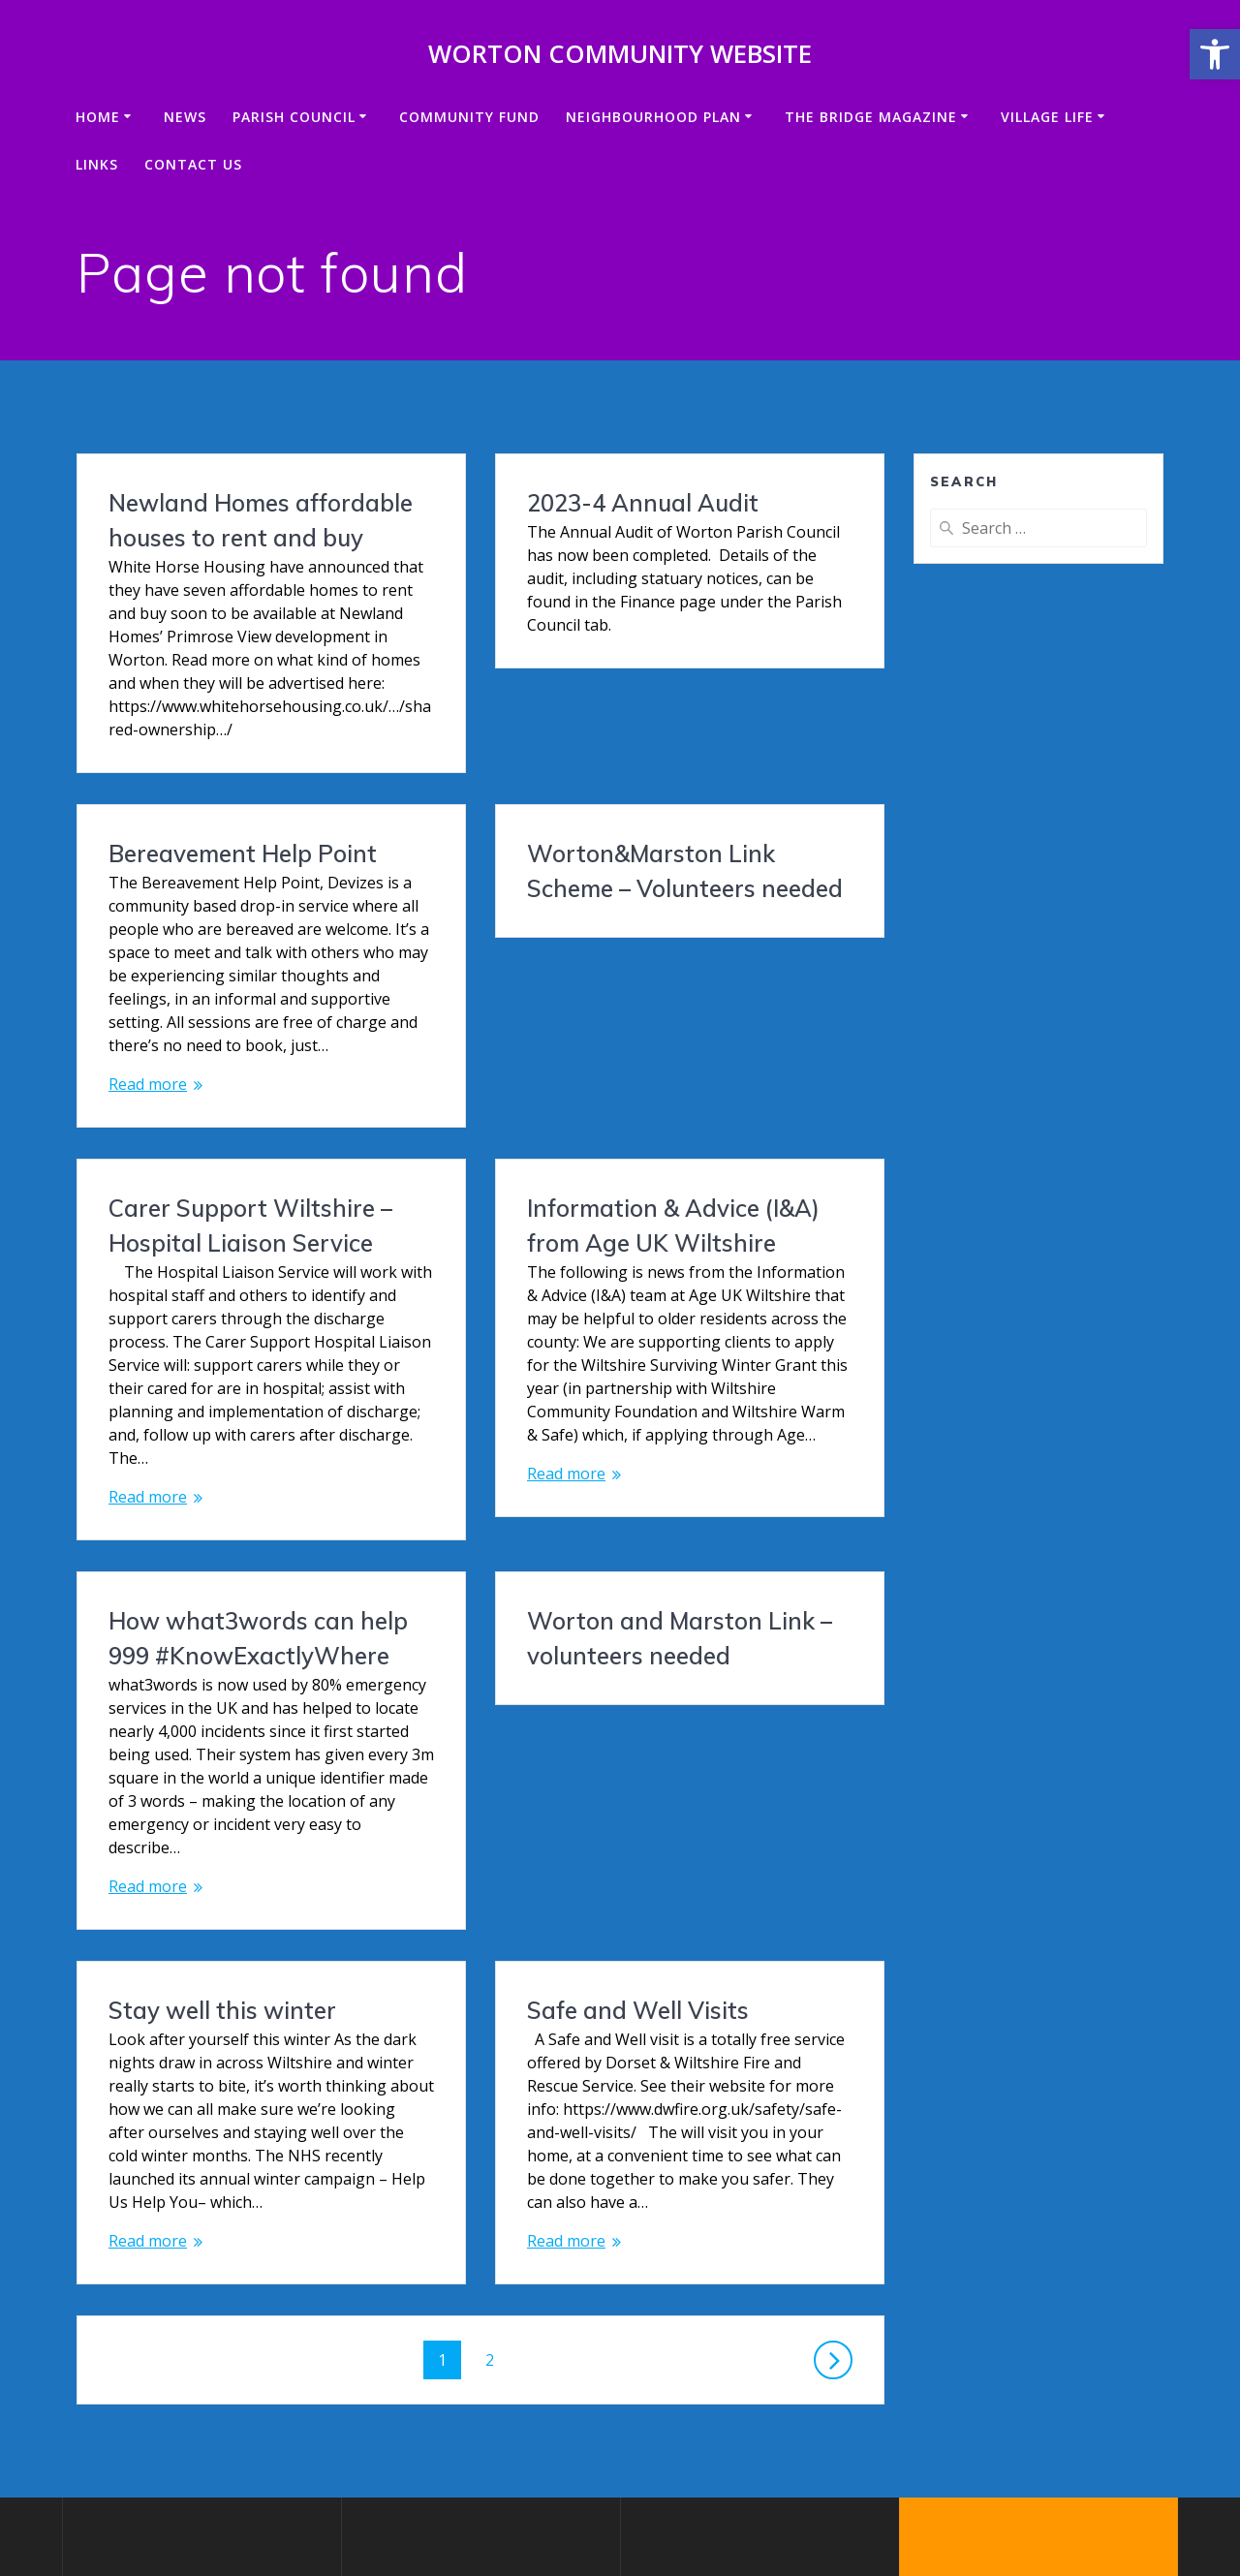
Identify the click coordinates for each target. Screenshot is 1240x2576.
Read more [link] (566, 979)
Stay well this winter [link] (641, 1657)
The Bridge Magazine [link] (871, 117)
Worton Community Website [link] (620, 54)
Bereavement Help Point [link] (661, 748)
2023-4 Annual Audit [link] (643, 502)
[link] (1215, 54)
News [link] (185, 117)
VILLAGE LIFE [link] (1047, 117)
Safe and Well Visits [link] (219, 1820)
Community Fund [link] (469, 117)
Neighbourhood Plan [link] (653, 117)
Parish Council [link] (294, 117)
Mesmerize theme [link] (1068, 2487)
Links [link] (97, 164)
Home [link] (98, 117)
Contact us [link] (193, 164)
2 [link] (496, 2169)
